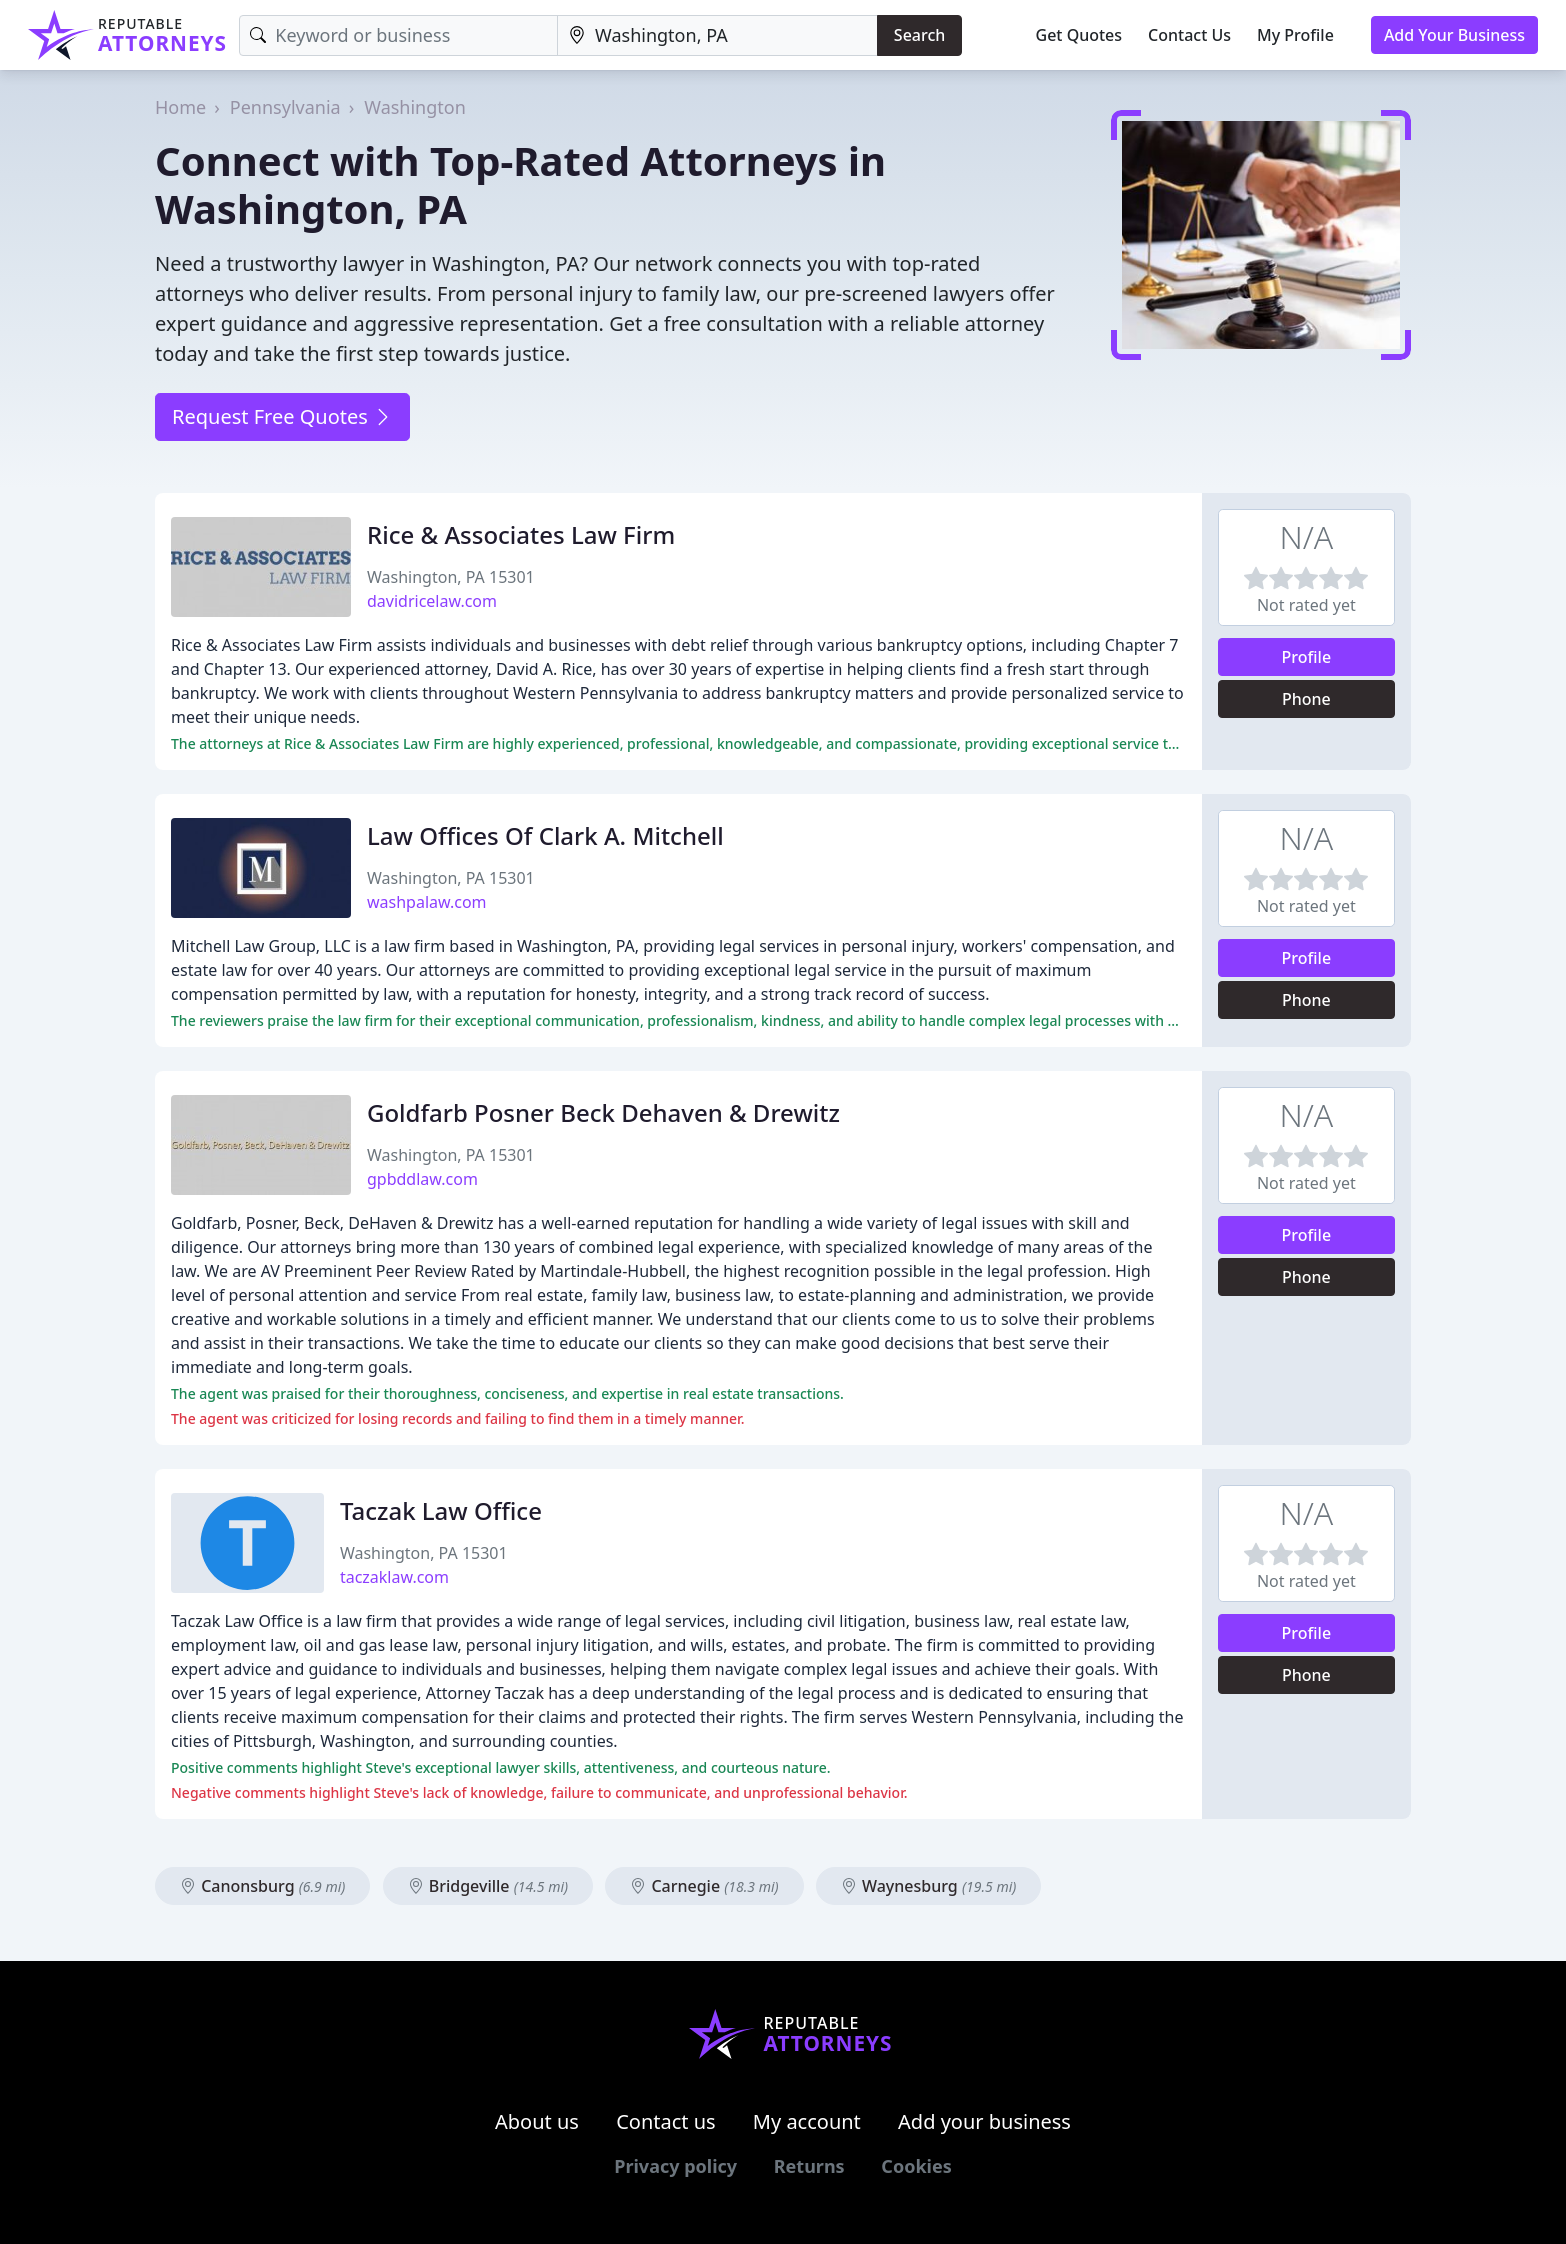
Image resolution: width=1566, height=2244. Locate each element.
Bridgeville (488, 1886)
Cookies (916, 2166)
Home (180, 107)
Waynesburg (929, 1886)
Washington (415, 107)
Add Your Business (1454, 35)
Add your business (984, 2121)
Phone (1306, 699)
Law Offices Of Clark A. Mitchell (545, 835)
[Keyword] (398, 35)
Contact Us (1189, 35)
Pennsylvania (285, 107)
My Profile (1295, 35)
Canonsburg (262, 1886)
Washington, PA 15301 (451, 577)
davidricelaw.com (432, 601)
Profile (1307, 657)
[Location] (717, 35)
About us (537, 2121)
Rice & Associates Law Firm (521, 534)
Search (919, 35)
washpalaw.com (427, 902)
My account (807, 2121)
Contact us (666, 2121)
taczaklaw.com (394, 1577)
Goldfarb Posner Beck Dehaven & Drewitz (603, 1112)
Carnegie (704, 1886)
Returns (809, 2166)
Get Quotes (1079, 35)
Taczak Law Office (441, 1510)
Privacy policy (675, 2166)
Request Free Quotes (282, 416)
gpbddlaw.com (422, 1179)
